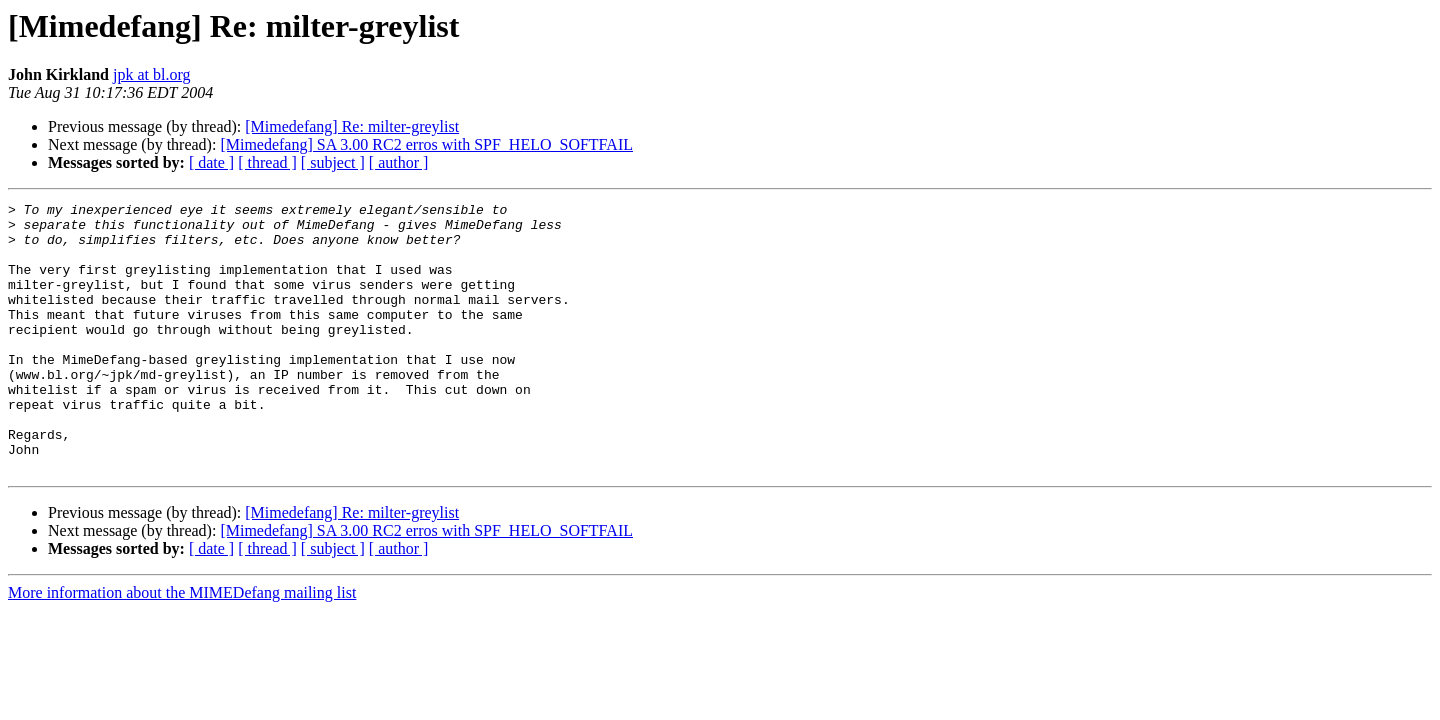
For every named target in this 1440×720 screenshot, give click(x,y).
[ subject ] (333, 162)
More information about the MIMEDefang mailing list (182, 646)
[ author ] (399, 162)
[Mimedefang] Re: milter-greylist (352, 126)
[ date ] (211, 162)
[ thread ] (267, 162)
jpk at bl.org (151, 74)
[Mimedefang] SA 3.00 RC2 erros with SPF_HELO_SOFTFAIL (426, 144)
